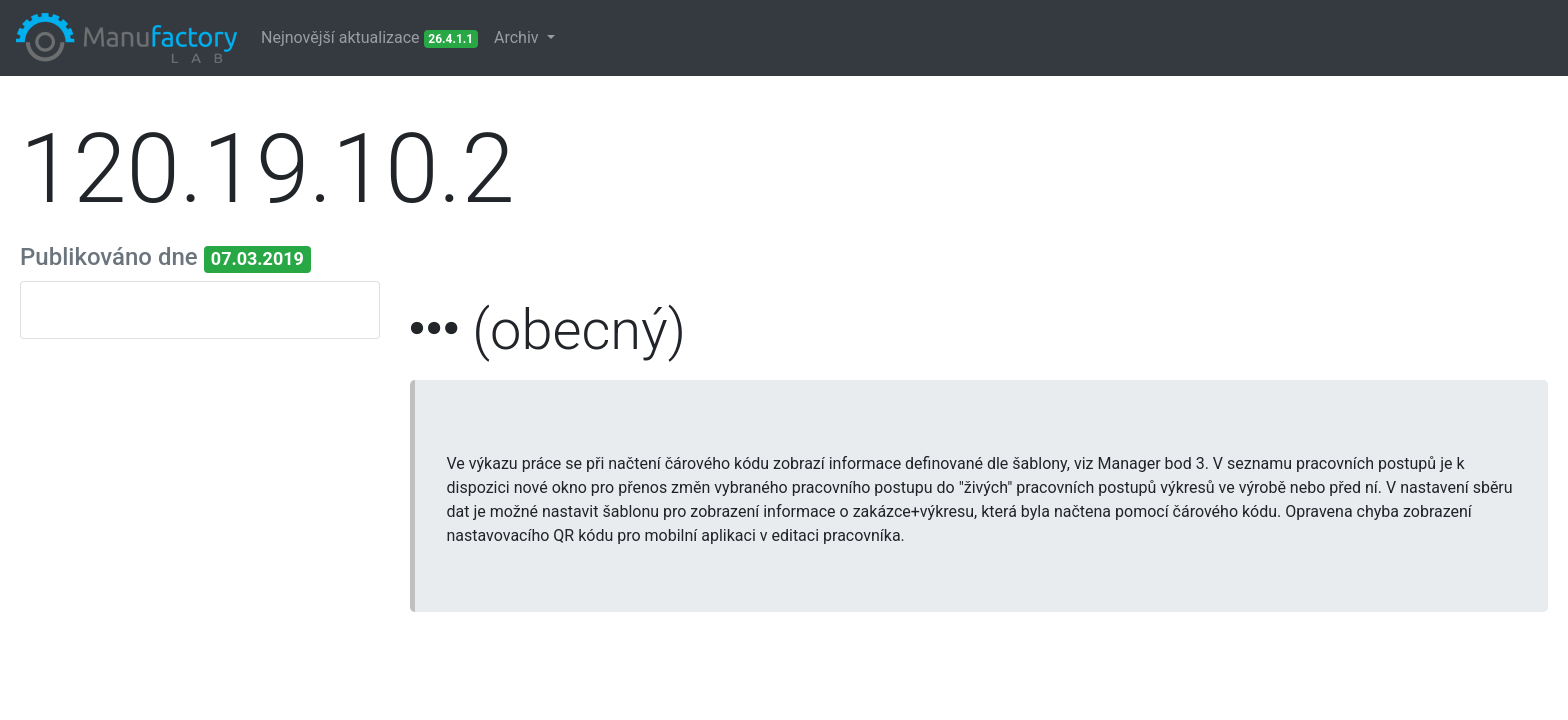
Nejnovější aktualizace (369, 38)
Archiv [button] (518, 37)
